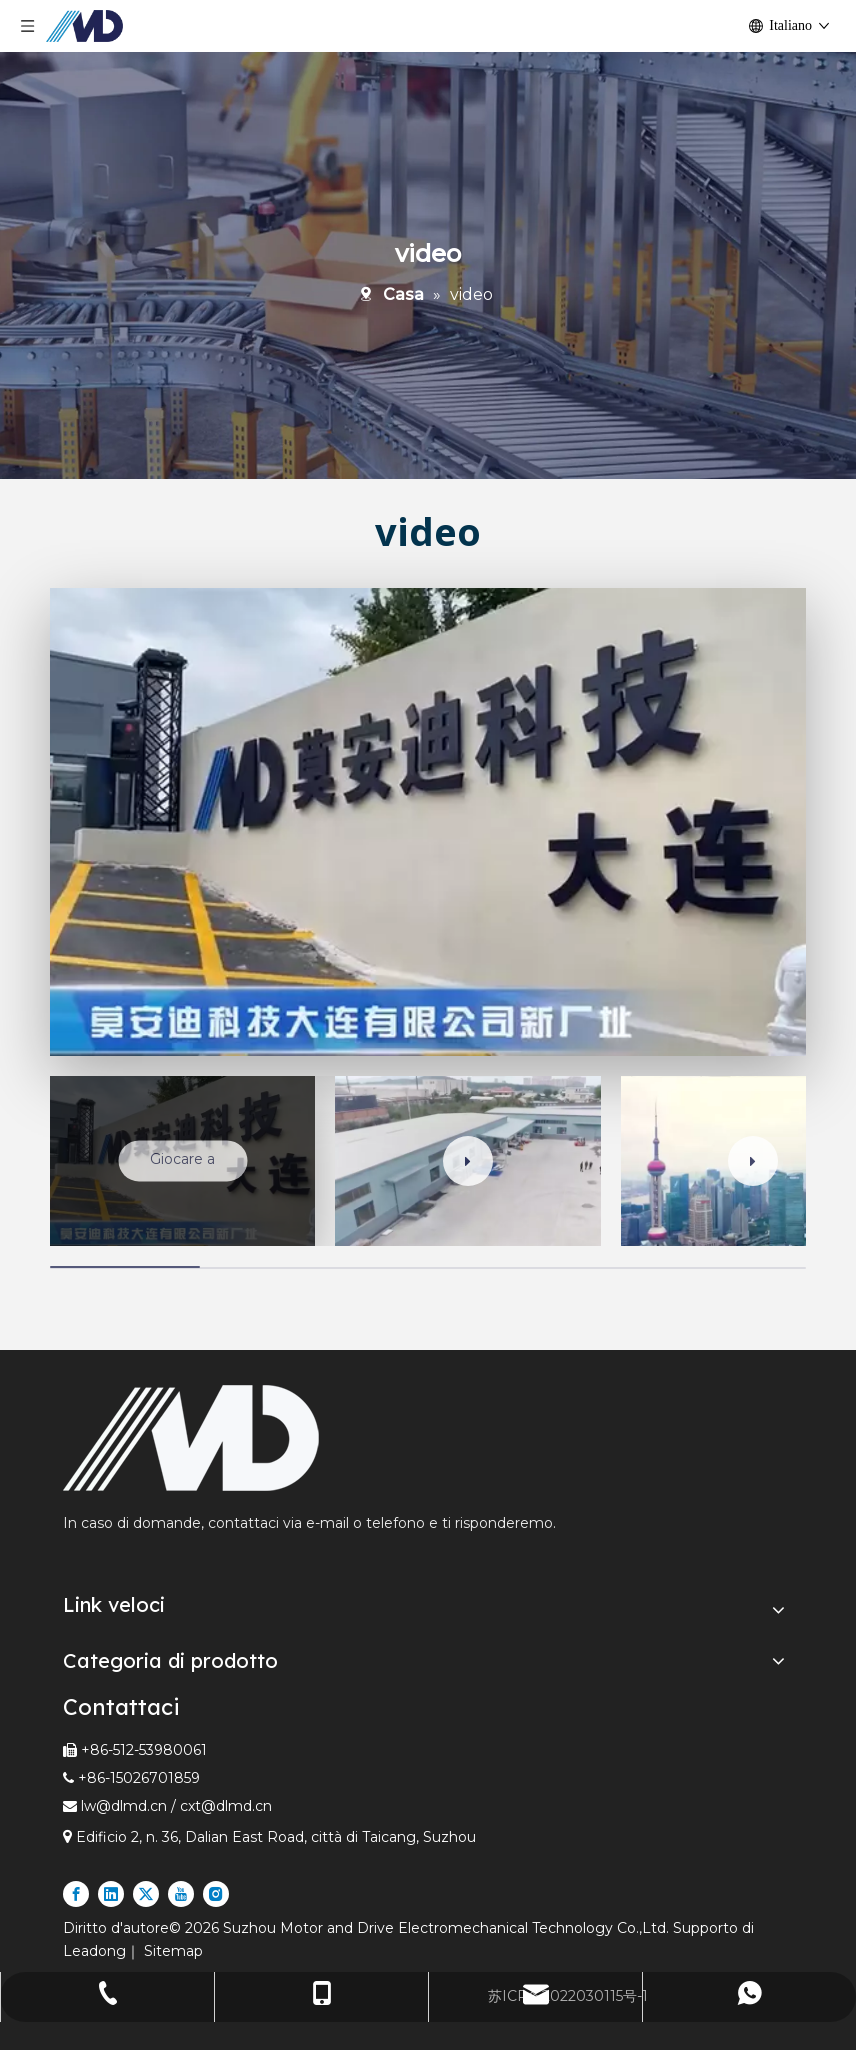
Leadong (94, 1951)
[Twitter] (146, 1894)
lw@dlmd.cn (124, 1806)
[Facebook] (76, 1894)
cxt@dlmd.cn (226, 1806)
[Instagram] (216, 1894)
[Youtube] (181, 1894)
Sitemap (173, 1951)
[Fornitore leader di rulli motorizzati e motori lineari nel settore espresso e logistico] (191, 1438)
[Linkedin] (111, 1894)
